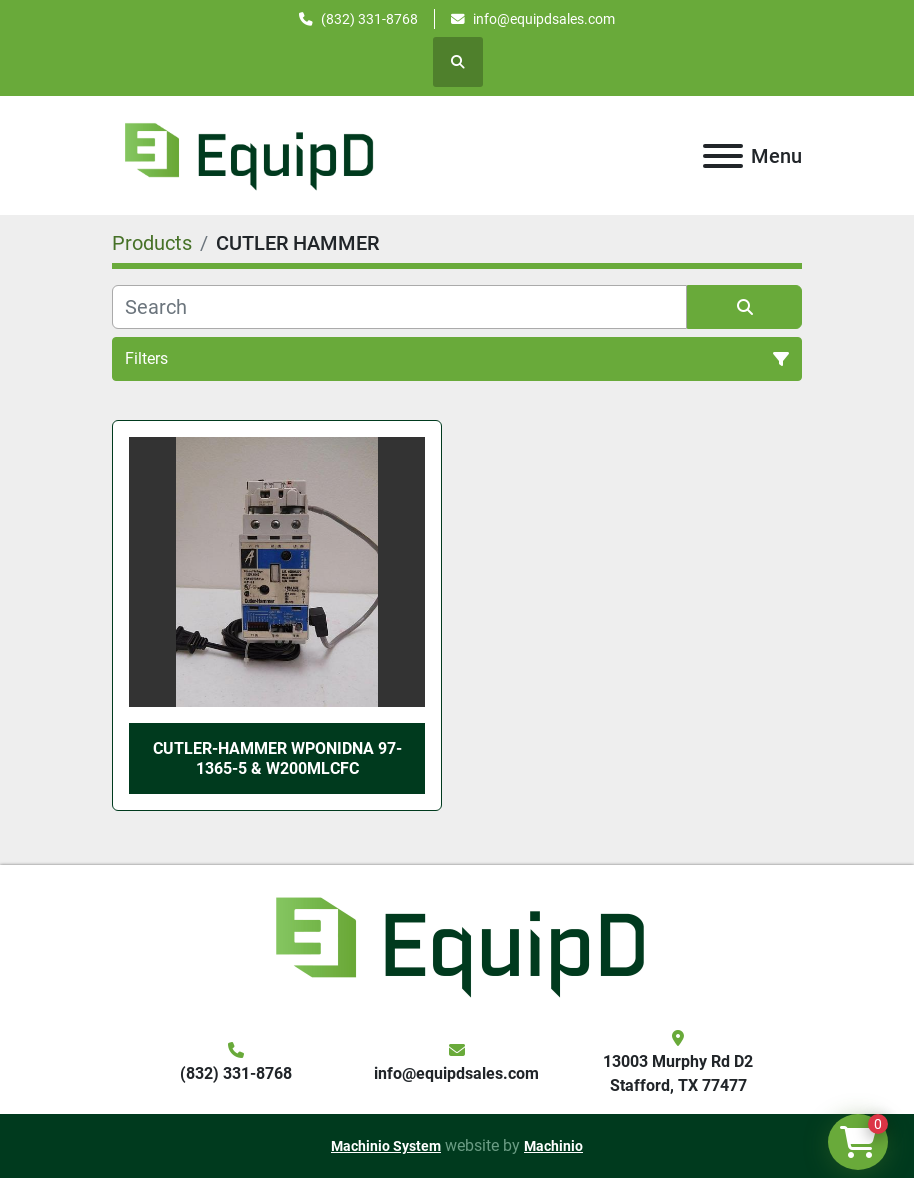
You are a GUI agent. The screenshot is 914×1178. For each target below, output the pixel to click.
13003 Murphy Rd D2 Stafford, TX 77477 (678, 1073)
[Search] (399, 307)
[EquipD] (457, 944)
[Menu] (723, 156)
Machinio (553, 1146)
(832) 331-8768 (369, 19)
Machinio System (386, 1146)
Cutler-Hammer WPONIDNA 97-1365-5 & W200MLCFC (277, 758)
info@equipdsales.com (544, 19)
